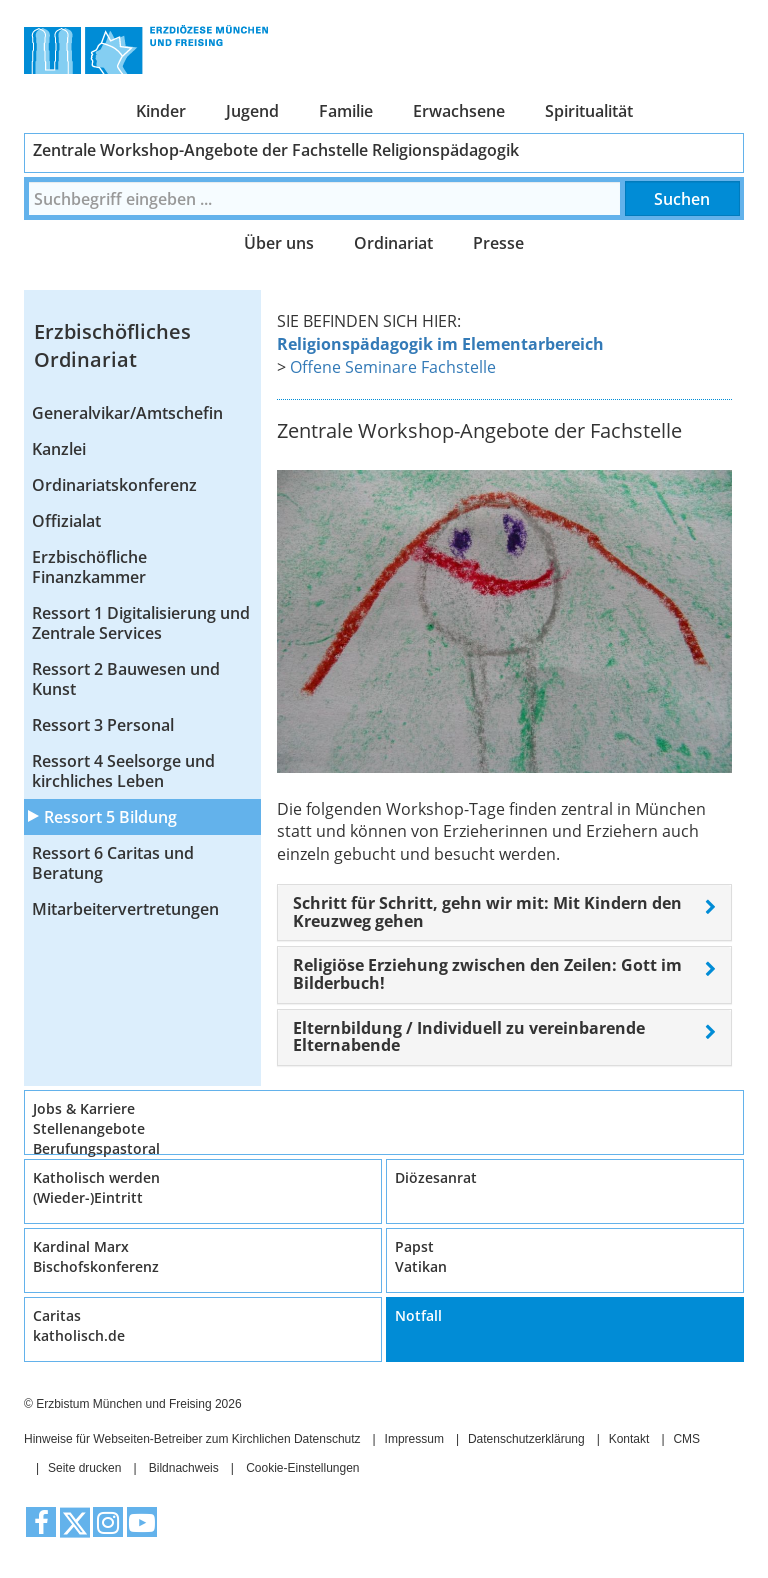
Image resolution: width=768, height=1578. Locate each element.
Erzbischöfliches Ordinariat (112, 346)
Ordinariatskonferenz (114, 485)
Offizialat (66, 521)
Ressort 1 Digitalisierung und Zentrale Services (141, 623)
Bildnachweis (184, 1468)
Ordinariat (393, 243)
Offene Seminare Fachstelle (393, 367)
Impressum (414, 1439)
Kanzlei (59, 449)
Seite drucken (84, 1468)
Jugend (252, 111)
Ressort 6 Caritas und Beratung (113, 863)
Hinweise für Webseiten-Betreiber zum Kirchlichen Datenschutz (192, 1439)
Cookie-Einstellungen (302, 1468)
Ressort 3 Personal (103, 725)
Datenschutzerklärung (526, 1439)
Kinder (161, 111)
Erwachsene (459, 111)
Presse (498, 243)
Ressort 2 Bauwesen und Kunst (126, 679)
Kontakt (629, 1439)
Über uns (279, 243)
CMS (686, 1439)
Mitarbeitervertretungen (125, 909)
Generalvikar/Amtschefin (127, 413)
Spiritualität (589, 111)
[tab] (504, 912)
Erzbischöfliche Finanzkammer (89, 567)
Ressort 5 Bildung (110, 817)
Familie (346, 111)
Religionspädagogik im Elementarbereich (440, 344)
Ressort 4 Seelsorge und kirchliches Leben (123, 771)
